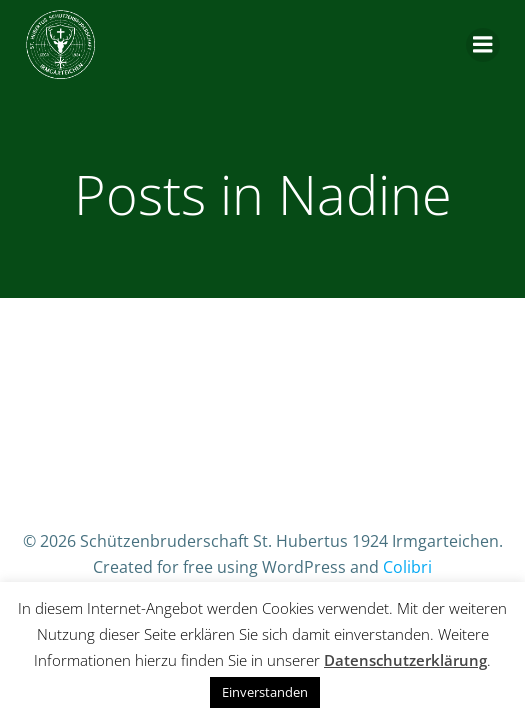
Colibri (407, 567)
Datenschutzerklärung (405, 660)
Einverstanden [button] (265, 692)
